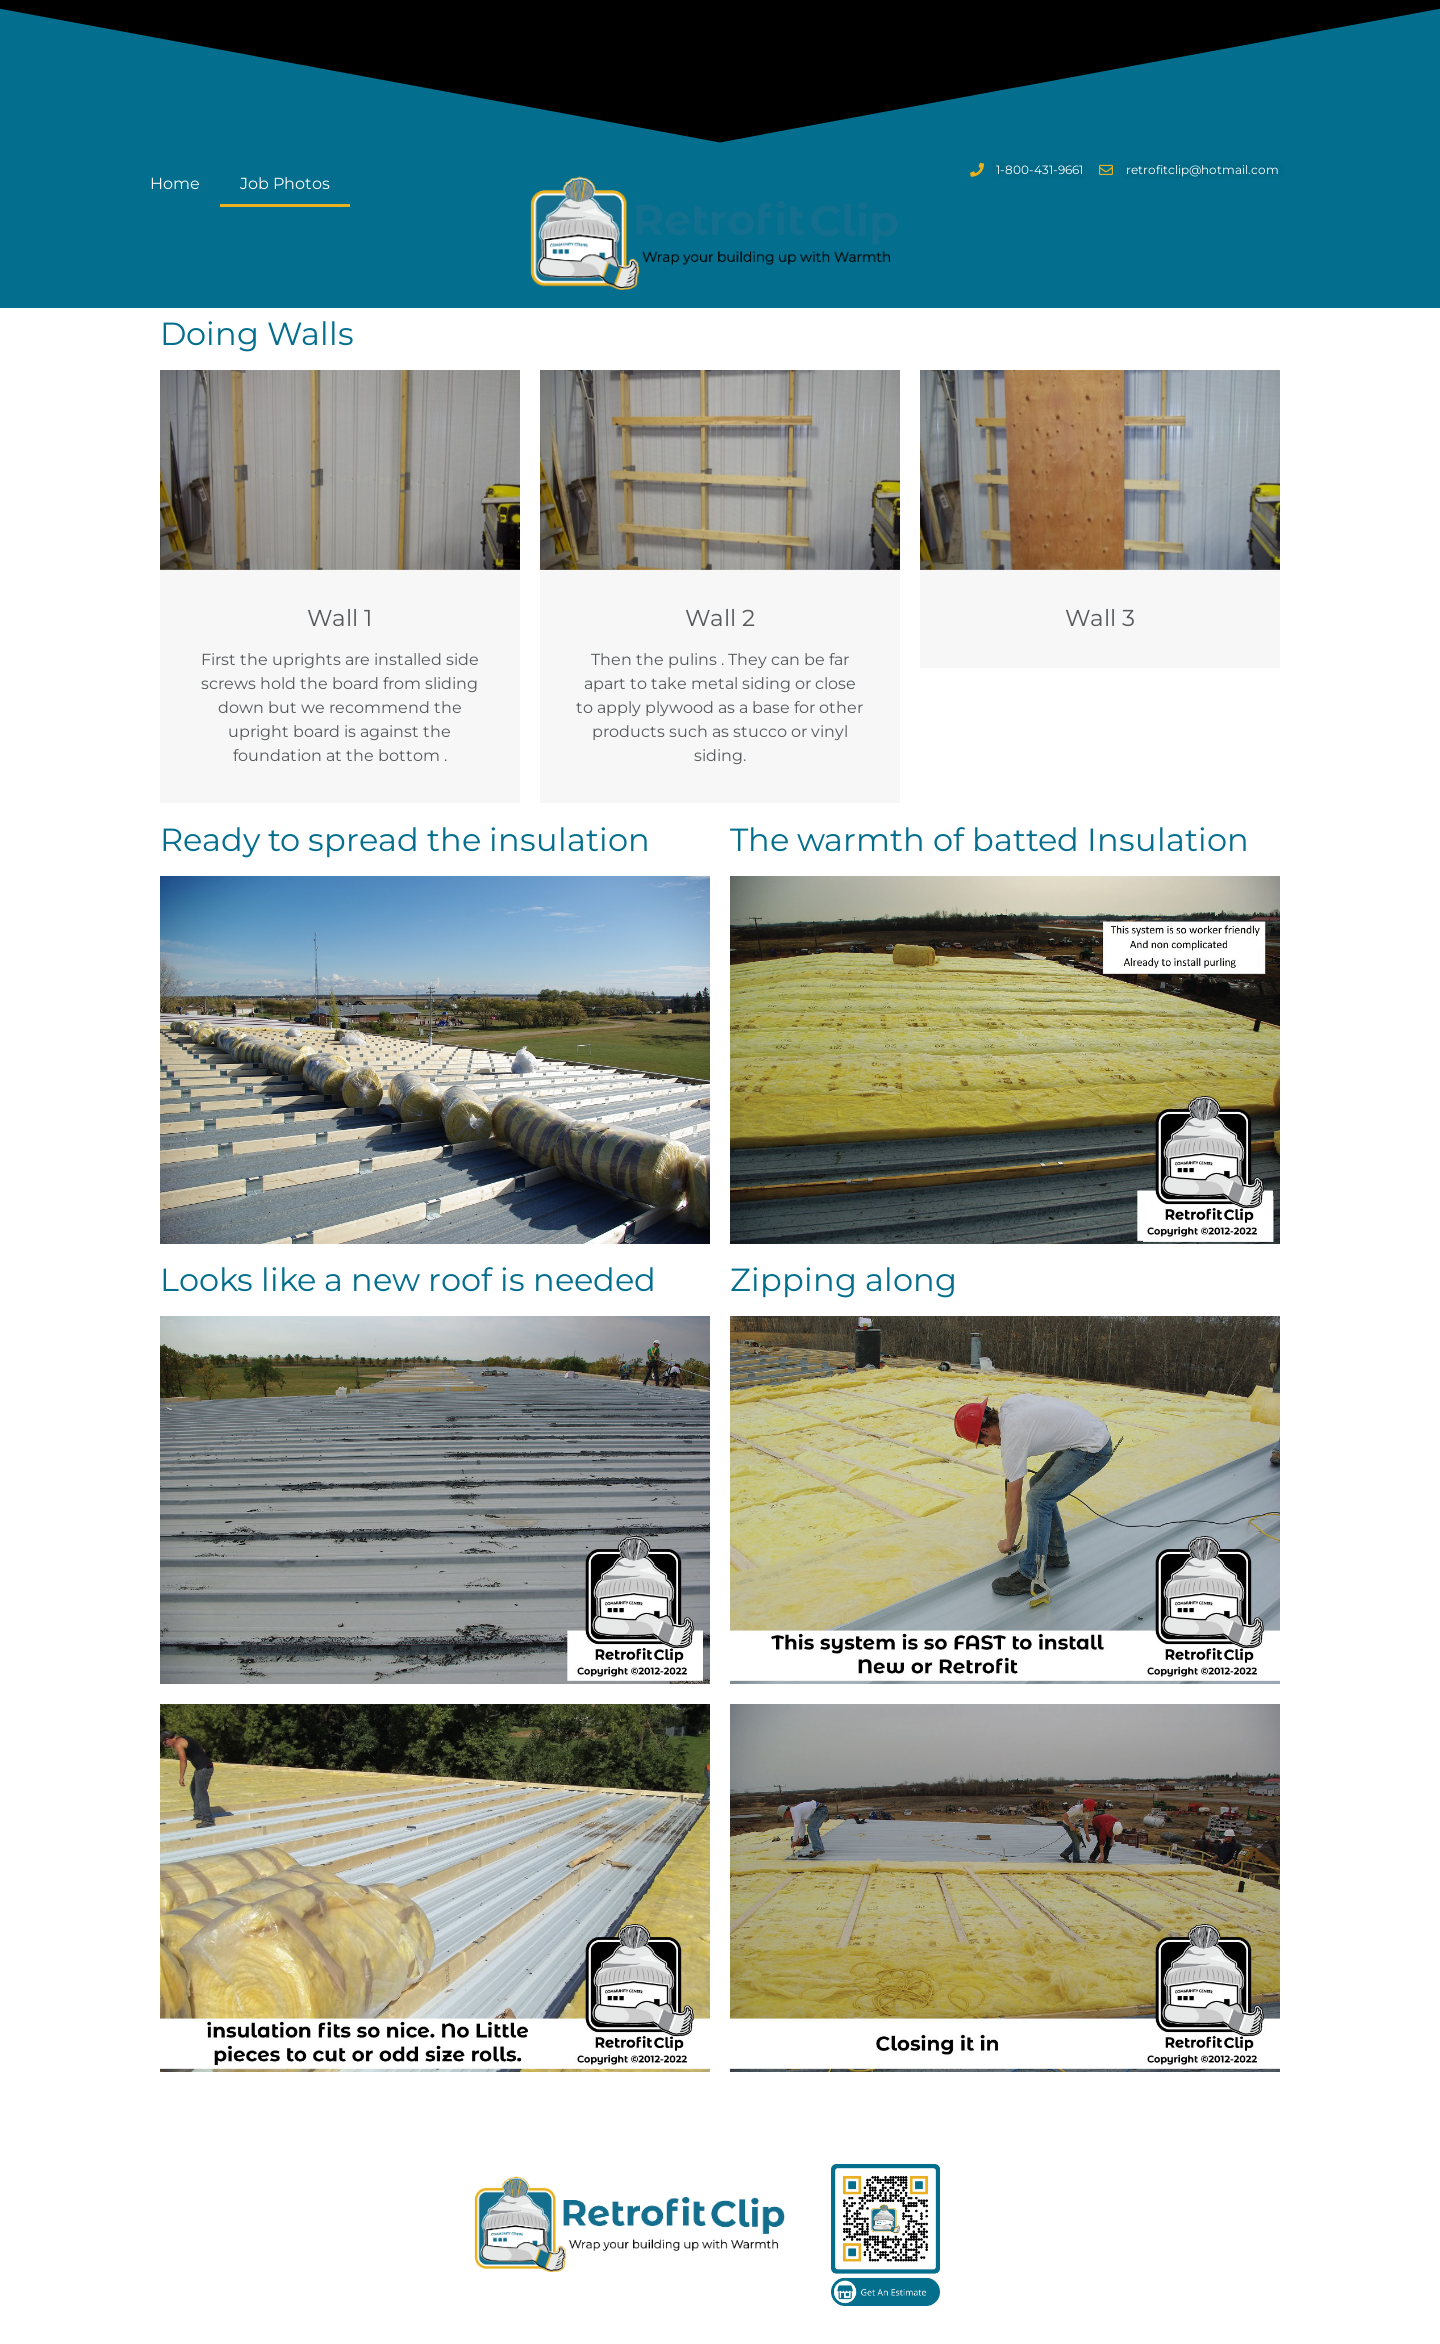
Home (175, 183)
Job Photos (285, 183)
